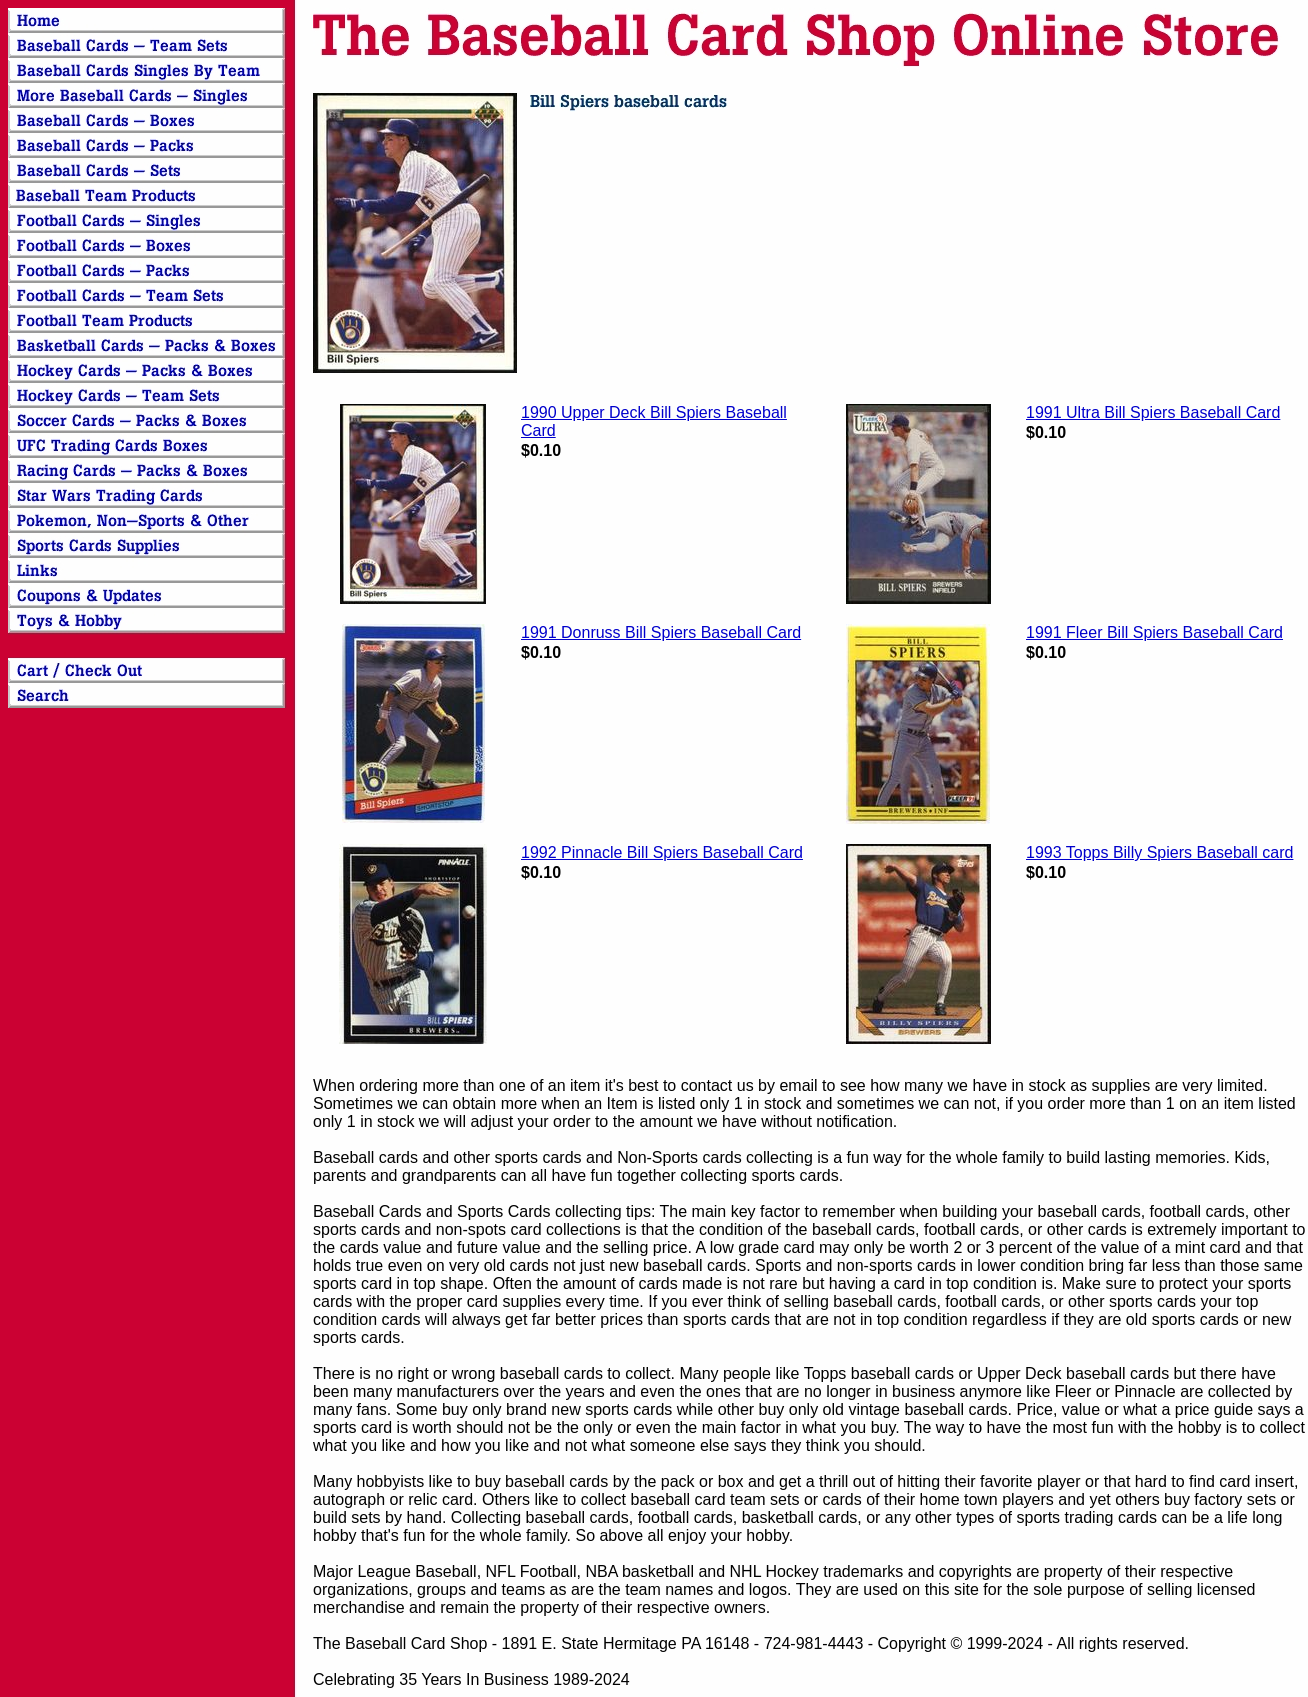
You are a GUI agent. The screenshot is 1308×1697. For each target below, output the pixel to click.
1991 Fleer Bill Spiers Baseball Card (1154, 632)
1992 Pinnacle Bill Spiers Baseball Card (662, 852)
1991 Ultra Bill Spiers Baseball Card (1153, 412)
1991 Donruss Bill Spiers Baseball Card (661, 632)
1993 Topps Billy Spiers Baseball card (1159, 852)
